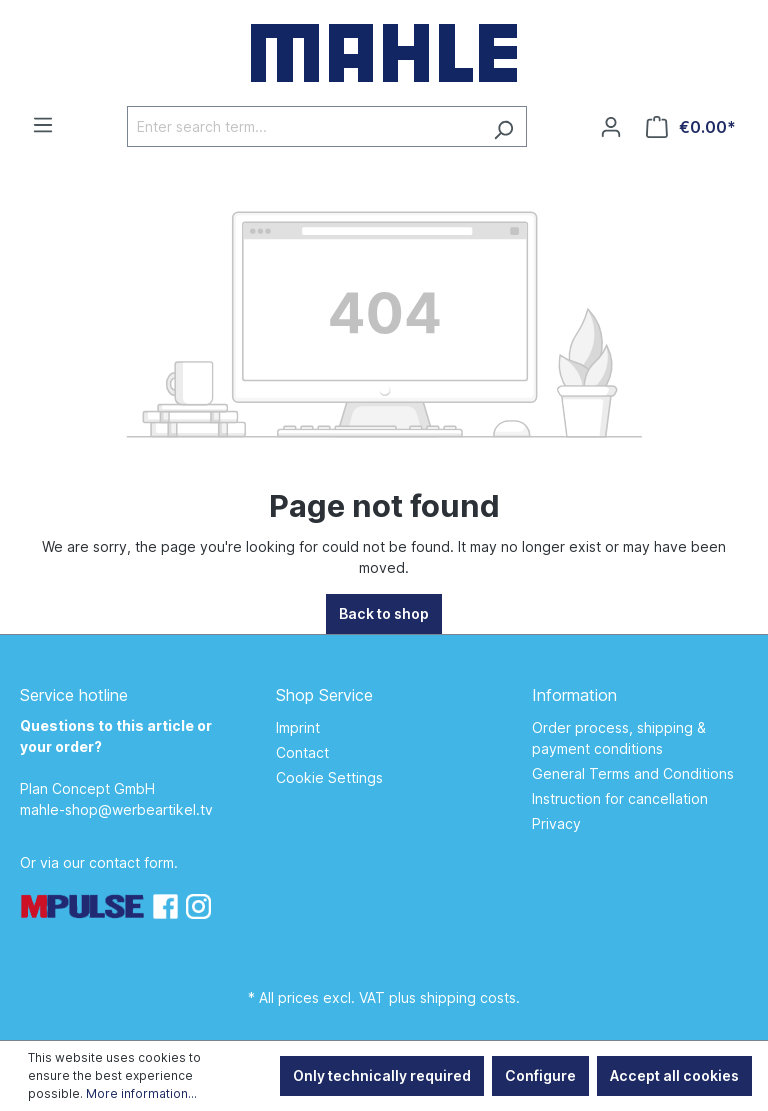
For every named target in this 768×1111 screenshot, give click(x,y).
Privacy (556, 823)
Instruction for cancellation (620, 798)
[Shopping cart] (691, 127)
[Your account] (611, 127)
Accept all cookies (674, 1075)
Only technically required (382, 1075)
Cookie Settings (329, 777)
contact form (131, 862)
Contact (302, 752)
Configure (540, 1075)
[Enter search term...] (304, 126)
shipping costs (468, 997)
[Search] (503, 126)
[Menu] (43, 125)
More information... (141, 1093)
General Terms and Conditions (633, 773)
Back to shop (384, 613)
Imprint (298, 727)
